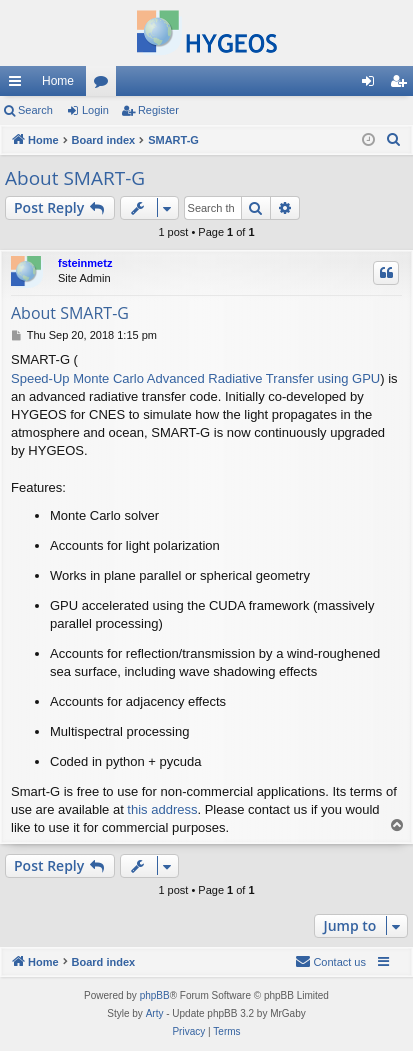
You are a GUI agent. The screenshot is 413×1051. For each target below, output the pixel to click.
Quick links (19, 85)
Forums (105, 85)
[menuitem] (394, 140)
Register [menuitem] (402, 85)
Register (158, 110)
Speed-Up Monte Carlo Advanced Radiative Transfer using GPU (195, 378)
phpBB (155, 995)
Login (95, 110)
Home (58, 81)
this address (162, 809)
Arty (155, 1013)
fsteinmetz (85, 263)
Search (35, 110)
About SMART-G (75, 178)
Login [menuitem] (372, 85)
